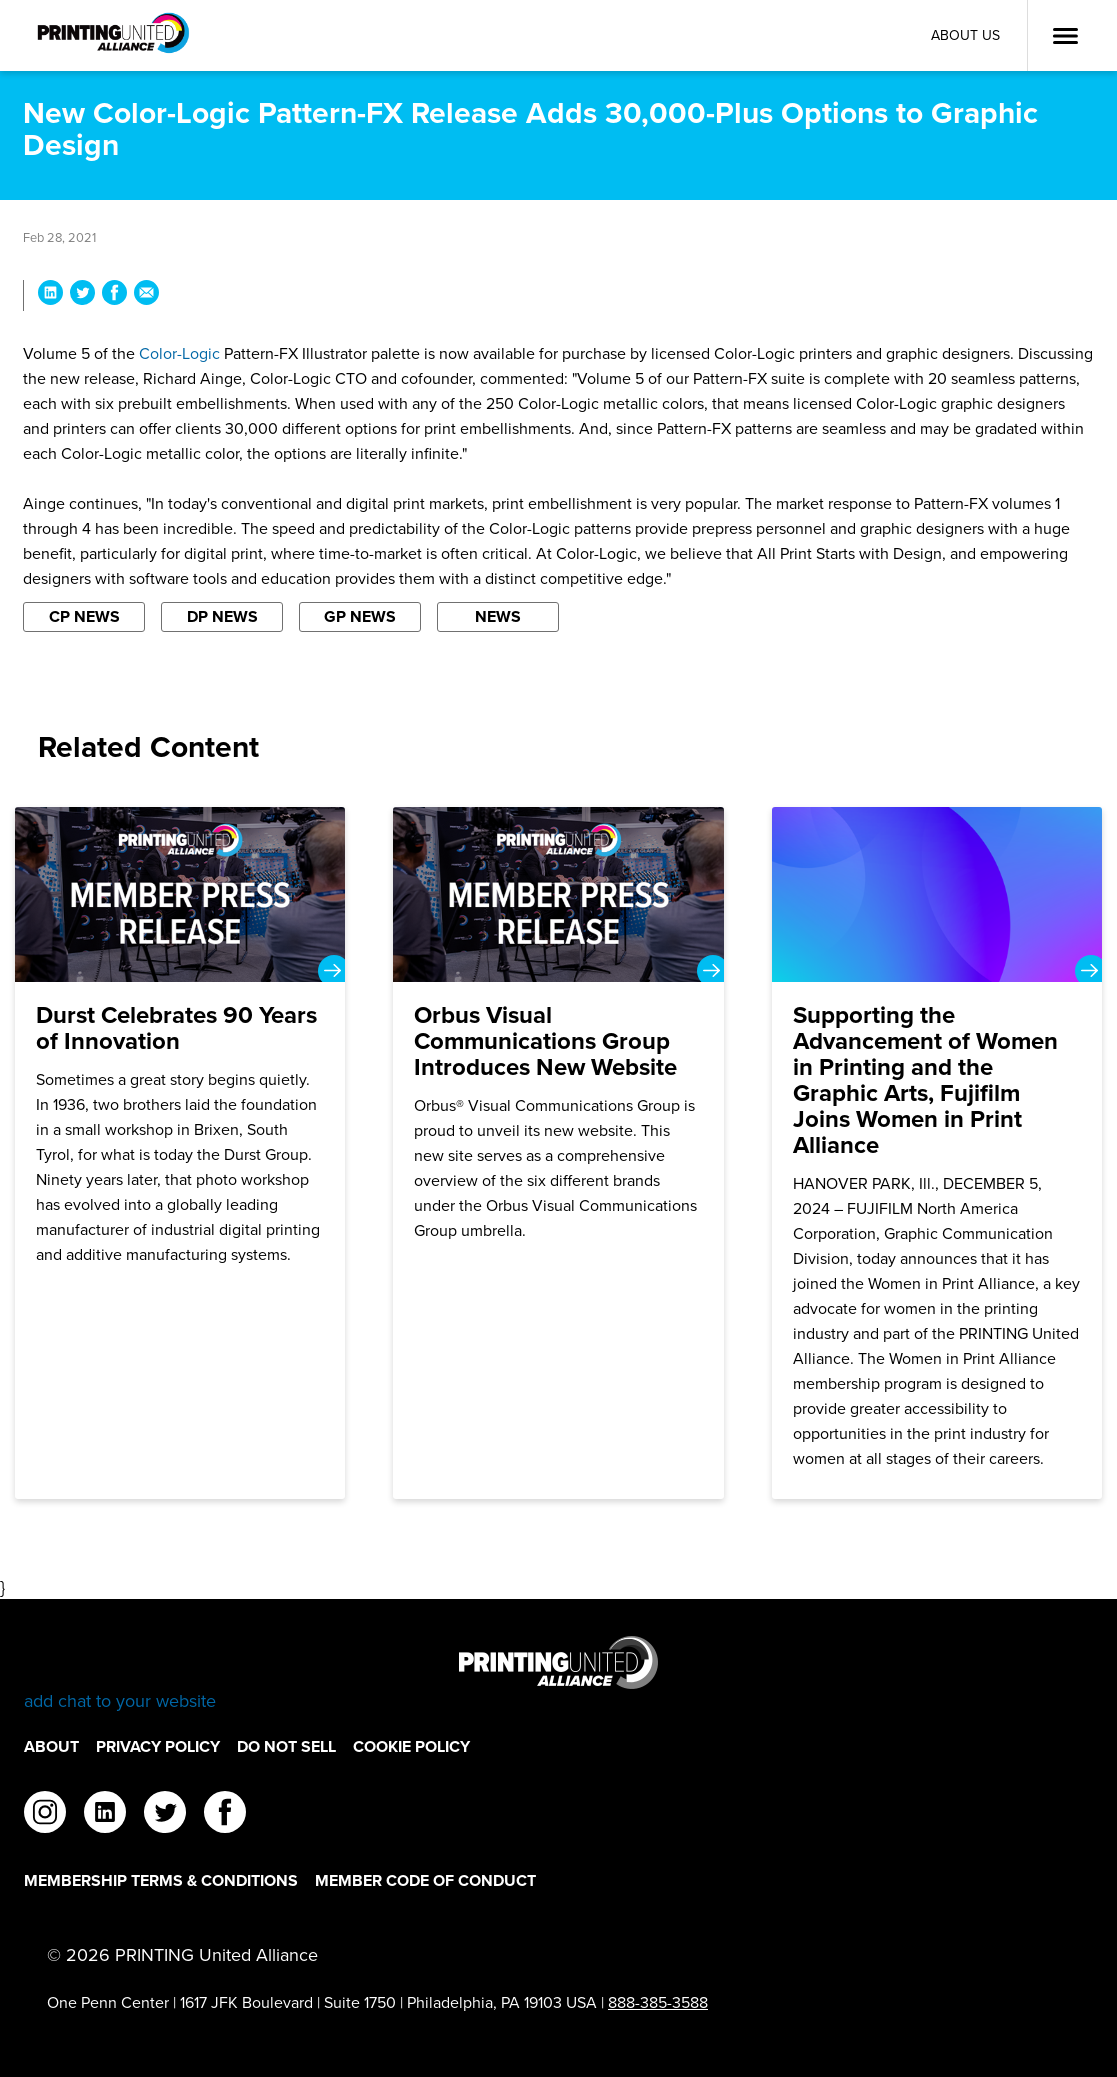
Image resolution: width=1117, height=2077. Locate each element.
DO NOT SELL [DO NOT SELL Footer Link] (286, 1746)
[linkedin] (105, 1815)
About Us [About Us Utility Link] (965, 35)
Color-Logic (179, 353)
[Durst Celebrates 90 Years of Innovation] (180, 1153)
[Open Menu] (1065, 36)
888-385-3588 (658, 2002)
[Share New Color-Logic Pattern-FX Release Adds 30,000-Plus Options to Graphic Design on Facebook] (114, 295)
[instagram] (45, 1815)
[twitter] (165, 1815)
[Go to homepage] (558, 1674)
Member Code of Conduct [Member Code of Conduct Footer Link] (425, 1880)
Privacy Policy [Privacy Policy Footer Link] (158, 1746)
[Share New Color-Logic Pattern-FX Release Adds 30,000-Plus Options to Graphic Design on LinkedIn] (50, 295)
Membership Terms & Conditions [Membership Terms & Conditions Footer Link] (161, 1880)
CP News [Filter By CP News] (84, 616)
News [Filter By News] (498, 616)
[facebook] (225, 1815)
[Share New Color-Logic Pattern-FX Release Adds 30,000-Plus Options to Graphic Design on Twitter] (82, 295)
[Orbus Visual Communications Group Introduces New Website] (558, 1153)
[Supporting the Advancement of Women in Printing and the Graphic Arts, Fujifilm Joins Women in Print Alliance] (937, 1153)
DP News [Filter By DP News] (222, 616)
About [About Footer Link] (51, 1746)
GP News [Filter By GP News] (360, 616)
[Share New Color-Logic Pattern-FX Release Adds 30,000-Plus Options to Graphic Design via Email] (146, 295)
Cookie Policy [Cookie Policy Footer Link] (411, 1746)
